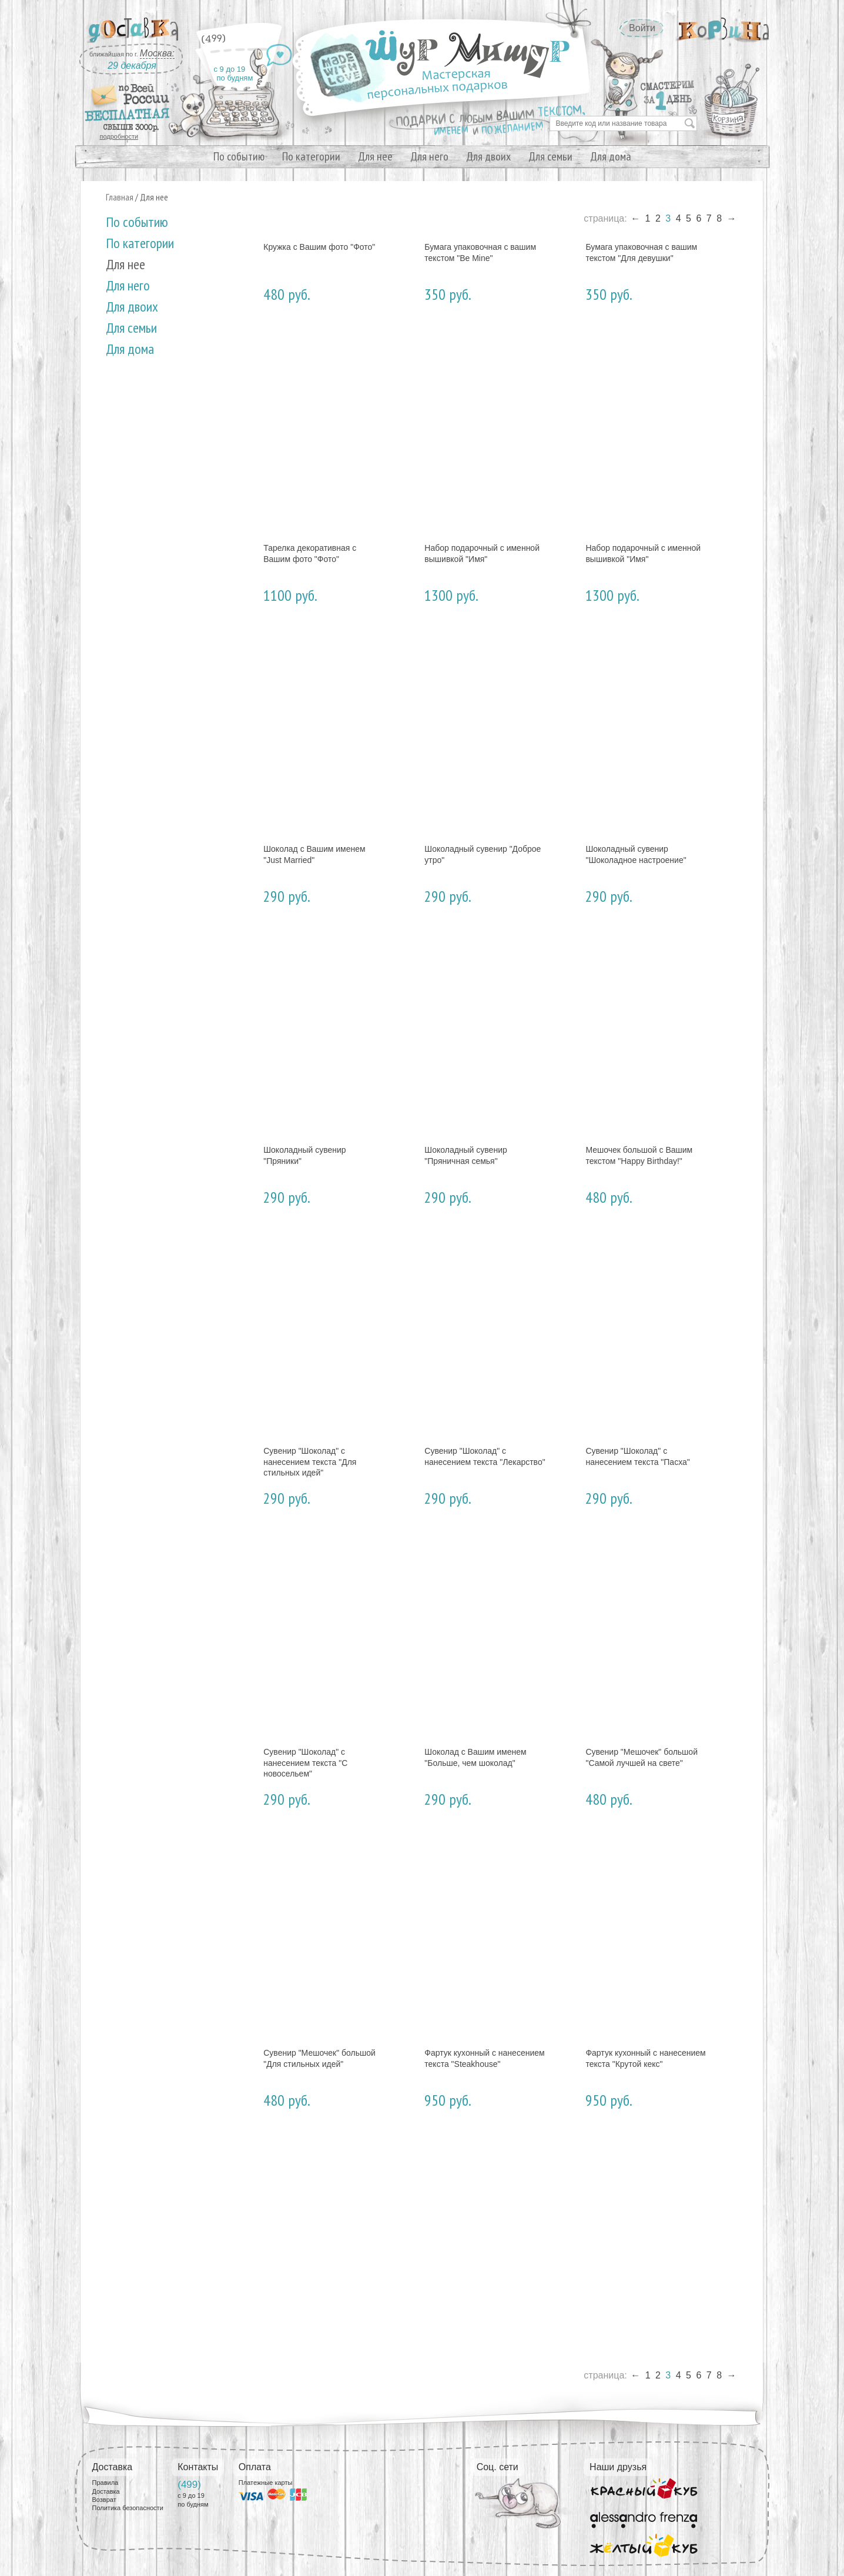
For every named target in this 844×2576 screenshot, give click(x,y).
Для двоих (488, 156)
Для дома (610, 156)
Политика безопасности (127, 2507)
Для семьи (550, 156)
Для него (429, 156)
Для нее (375, 156)
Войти (642, 28)
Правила (105, 2482)
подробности (119, 136)
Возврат (104, 2499)
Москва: (157, 53)
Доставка (106, 2491)
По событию (238, 156)
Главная (119, 197)
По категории (311, 156)
